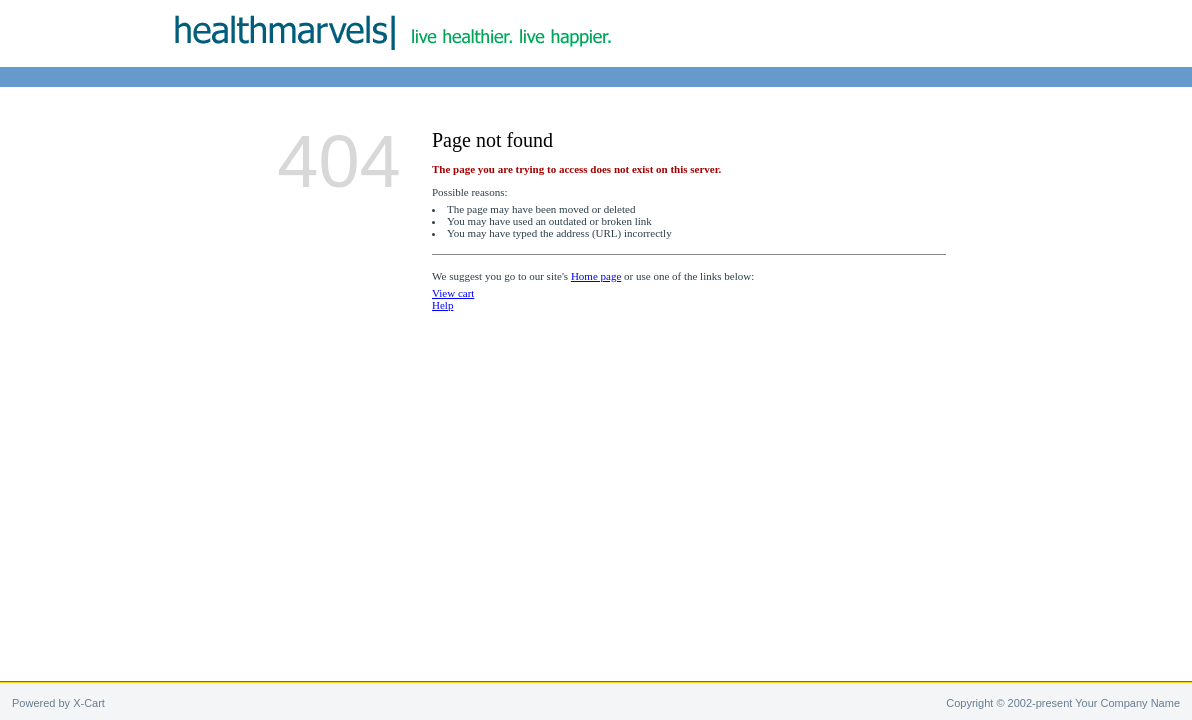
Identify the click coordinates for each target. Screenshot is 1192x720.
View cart (453, 293)
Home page (596, 276)
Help (442, 305)
